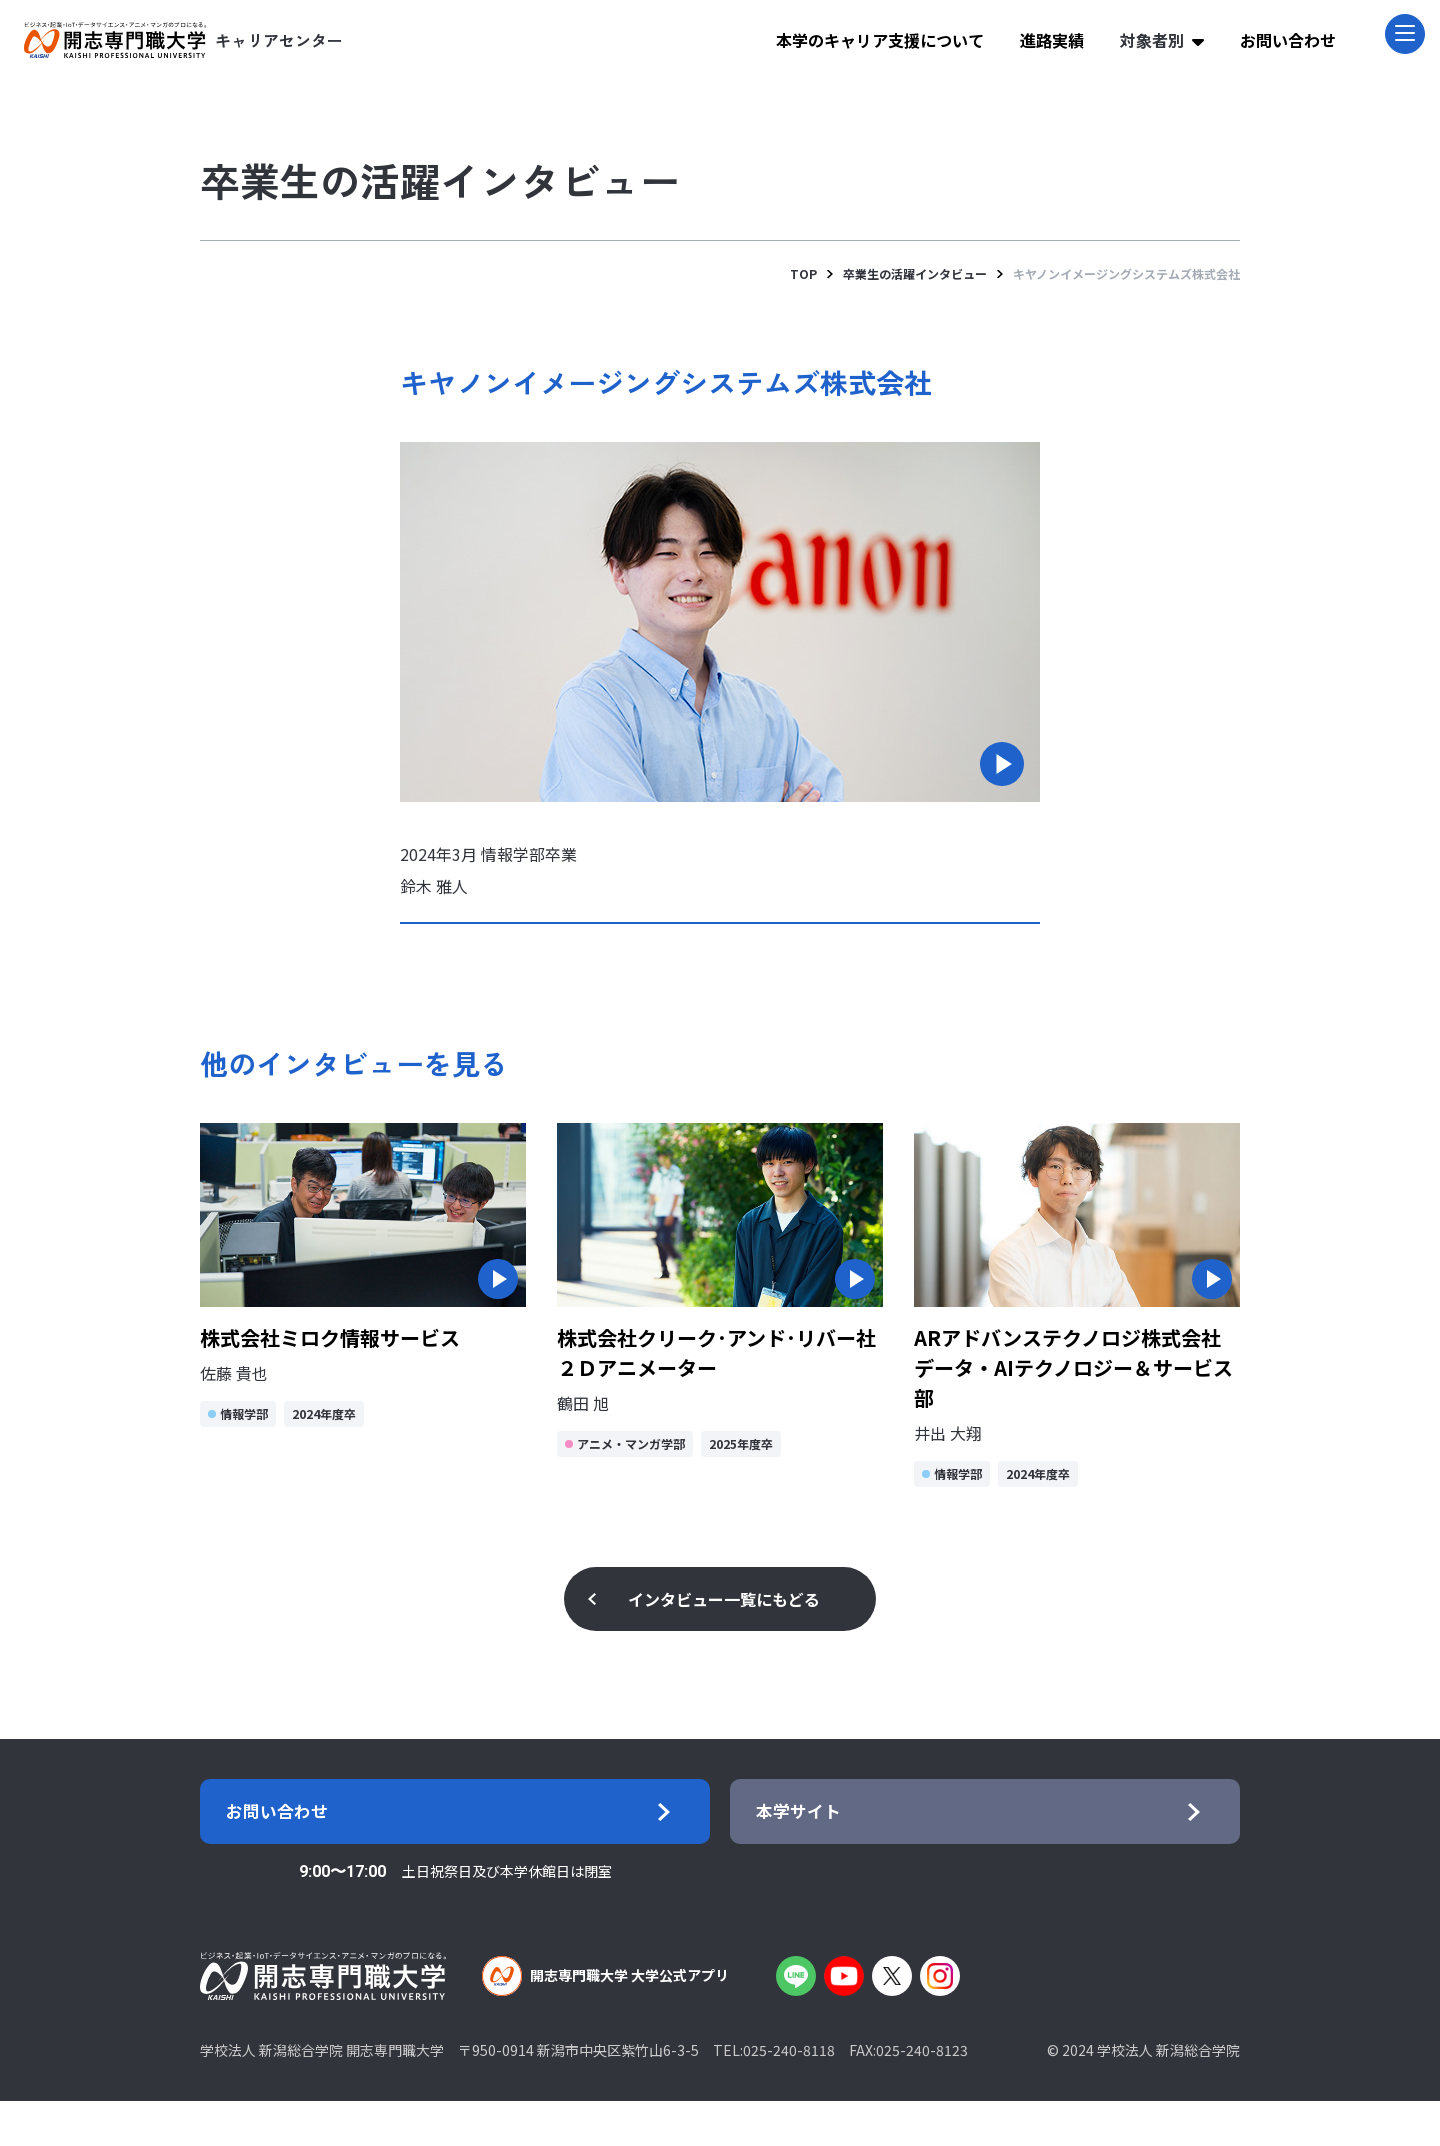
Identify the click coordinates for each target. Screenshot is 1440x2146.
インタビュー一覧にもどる (724, 1599)
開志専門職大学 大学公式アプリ (605, 2021)
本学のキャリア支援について (880, 40)
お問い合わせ (1288, 40)
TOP (803, 273)
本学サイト (820, 1833)
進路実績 (1052, 40)
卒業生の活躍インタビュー (915, 273)
